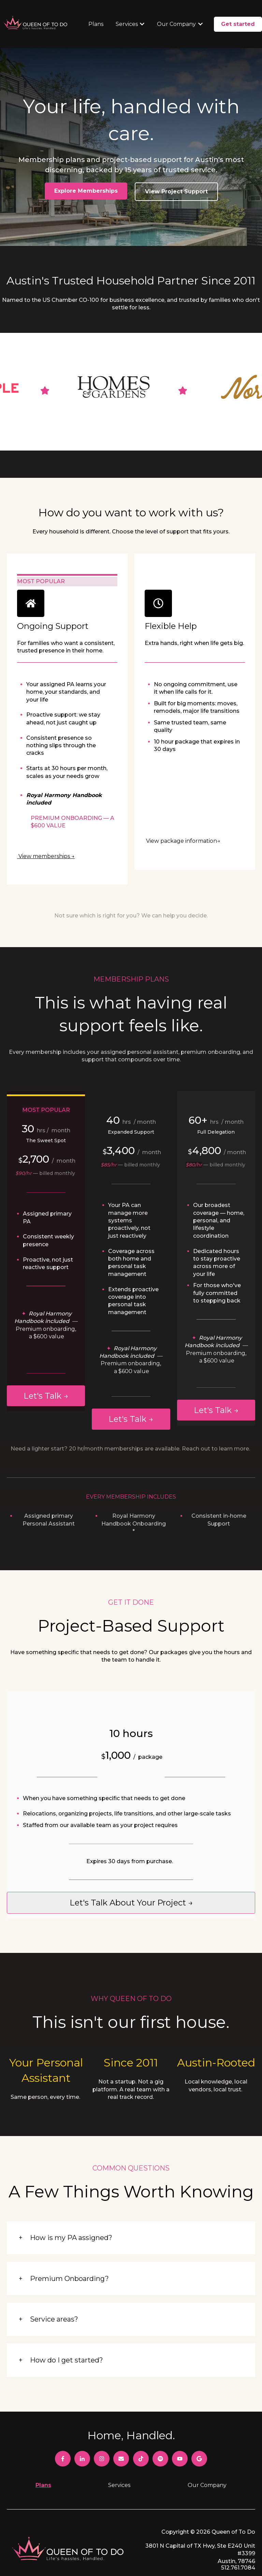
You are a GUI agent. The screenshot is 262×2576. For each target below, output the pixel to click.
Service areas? (54, 2276)
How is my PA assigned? (71, 2195)
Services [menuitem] (119, 2442)
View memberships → (46, 813)
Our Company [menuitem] (207, 2442)
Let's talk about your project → (131, 1860)
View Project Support (176, 191)
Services (127, 24)
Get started (238, 24)
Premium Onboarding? (69, 2236)
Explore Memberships (86, 191)
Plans (95, 24)
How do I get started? (66, 2317)
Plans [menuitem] (43, 2442)
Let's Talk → (46, 1353)
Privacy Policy (236, 2536)
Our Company (176, 24)
